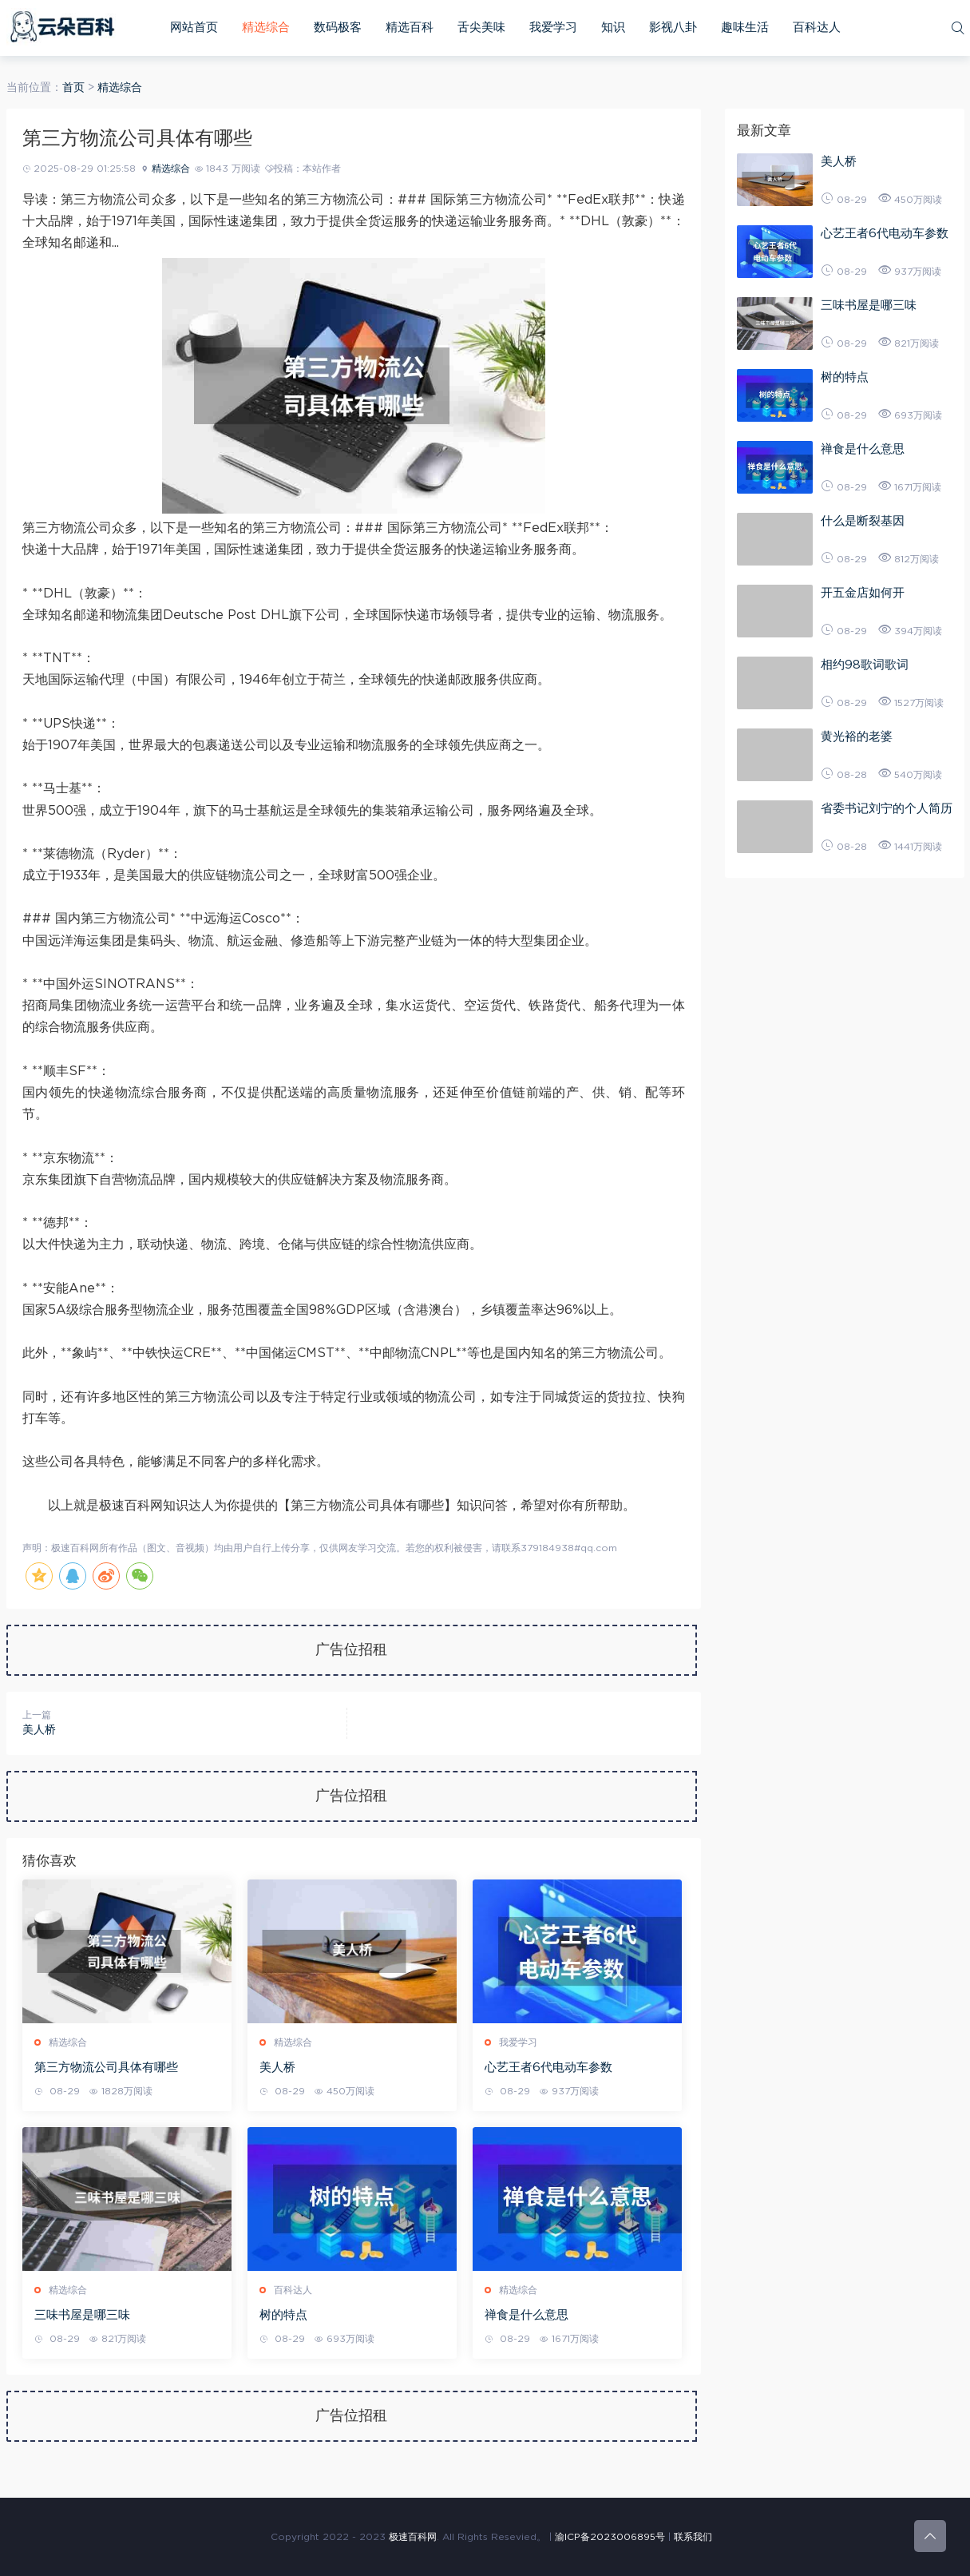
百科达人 (817, 28)
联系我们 (693, 2537)
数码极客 (338, 28)
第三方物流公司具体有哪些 (106, 2068)
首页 (73, 87)
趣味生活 (745, 28)
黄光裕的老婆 (857, 737)
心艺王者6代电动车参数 (548, 2068)
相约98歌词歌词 (865, 665)
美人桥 (39, 1730)
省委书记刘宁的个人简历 (886, 809)
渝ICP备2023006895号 (610, 2537)
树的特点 (283, 2315)
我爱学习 (553, 28)
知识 (613, 28)
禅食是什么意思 (526, 2315)
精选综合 (266, 28)
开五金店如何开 (863, 593)
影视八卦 (673, 28)
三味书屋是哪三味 (82, 2315)
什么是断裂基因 (863, 521)
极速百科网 (413, 2537)
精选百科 (410, 28)
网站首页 (194, 28)
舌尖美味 (481, 28)
